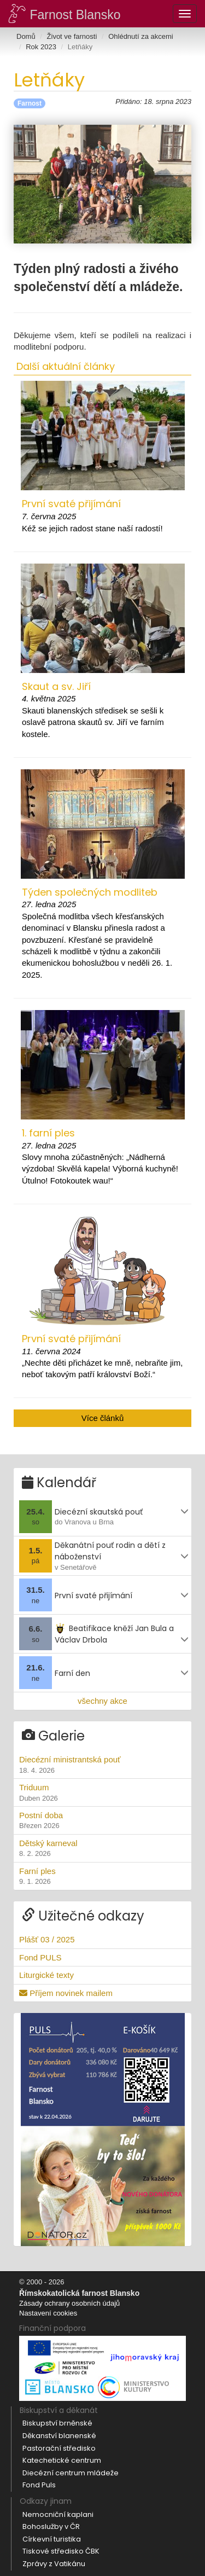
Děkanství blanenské (59, 2435)
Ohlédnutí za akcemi (140, 36)
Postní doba (102, 1821)
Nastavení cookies (48, 2313)
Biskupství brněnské (57, 2423)
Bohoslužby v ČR (51, 2526)
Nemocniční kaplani (57, 2514)
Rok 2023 (41, 47)
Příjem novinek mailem (66, 1993)
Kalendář (59, 1482)
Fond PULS (40, 1957)
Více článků (102, 1418)
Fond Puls (39, 2485)
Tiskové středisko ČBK (60, 2551)
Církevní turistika (51, 2539)
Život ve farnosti (72, 36)
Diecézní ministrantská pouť (102, 1765)
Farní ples (102, 1876)
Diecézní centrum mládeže (70, 2473)
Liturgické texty (46, 1975)
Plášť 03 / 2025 (47, 1939)
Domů (26, 36)
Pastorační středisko (59, 2448)
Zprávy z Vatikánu (53, 2563)
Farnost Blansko (64, 13)
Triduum (102, 1793)
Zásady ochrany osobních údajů (69, 2303)
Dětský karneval (102, 1848)
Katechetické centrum (61, 2460)
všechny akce (102, 1700)
